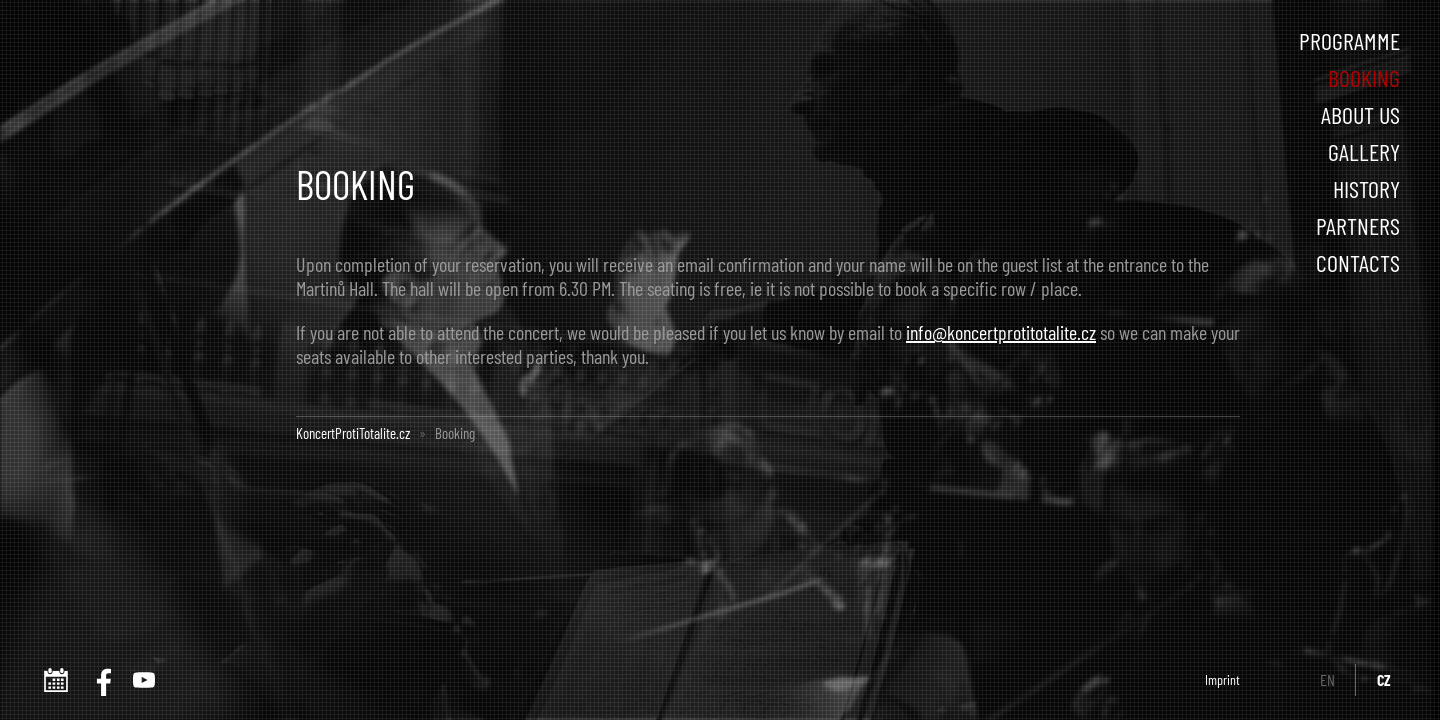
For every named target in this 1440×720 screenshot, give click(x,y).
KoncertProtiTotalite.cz (353, 433)
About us (1360, 114)
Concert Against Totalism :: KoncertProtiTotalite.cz (148, 68)
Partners (1358, 225)
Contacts (1358, 262)
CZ (1384, 679)
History (1366, 188)
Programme (1349, 40)
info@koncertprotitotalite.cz (1001, 332)
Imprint (1222, 679)
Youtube (144, 680)
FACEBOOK (100, 680)
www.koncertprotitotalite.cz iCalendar (56, 680)
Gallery (1364, 151)
